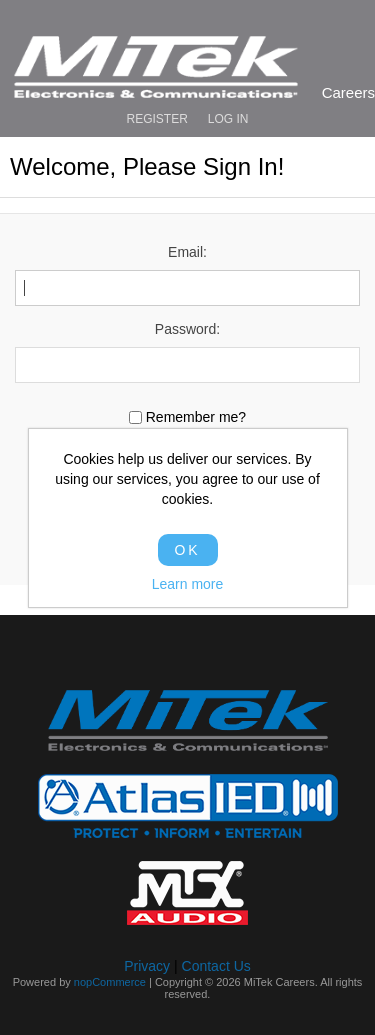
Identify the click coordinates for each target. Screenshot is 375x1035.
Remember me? (196, 418)
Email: (187, 252)
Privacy (147, 966)
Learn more (188, 584)
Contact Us (216, 966)
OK (187, 550)
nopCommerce (110, 982)
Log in (228, 119)
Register (156, 119)
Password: (187, 329)
